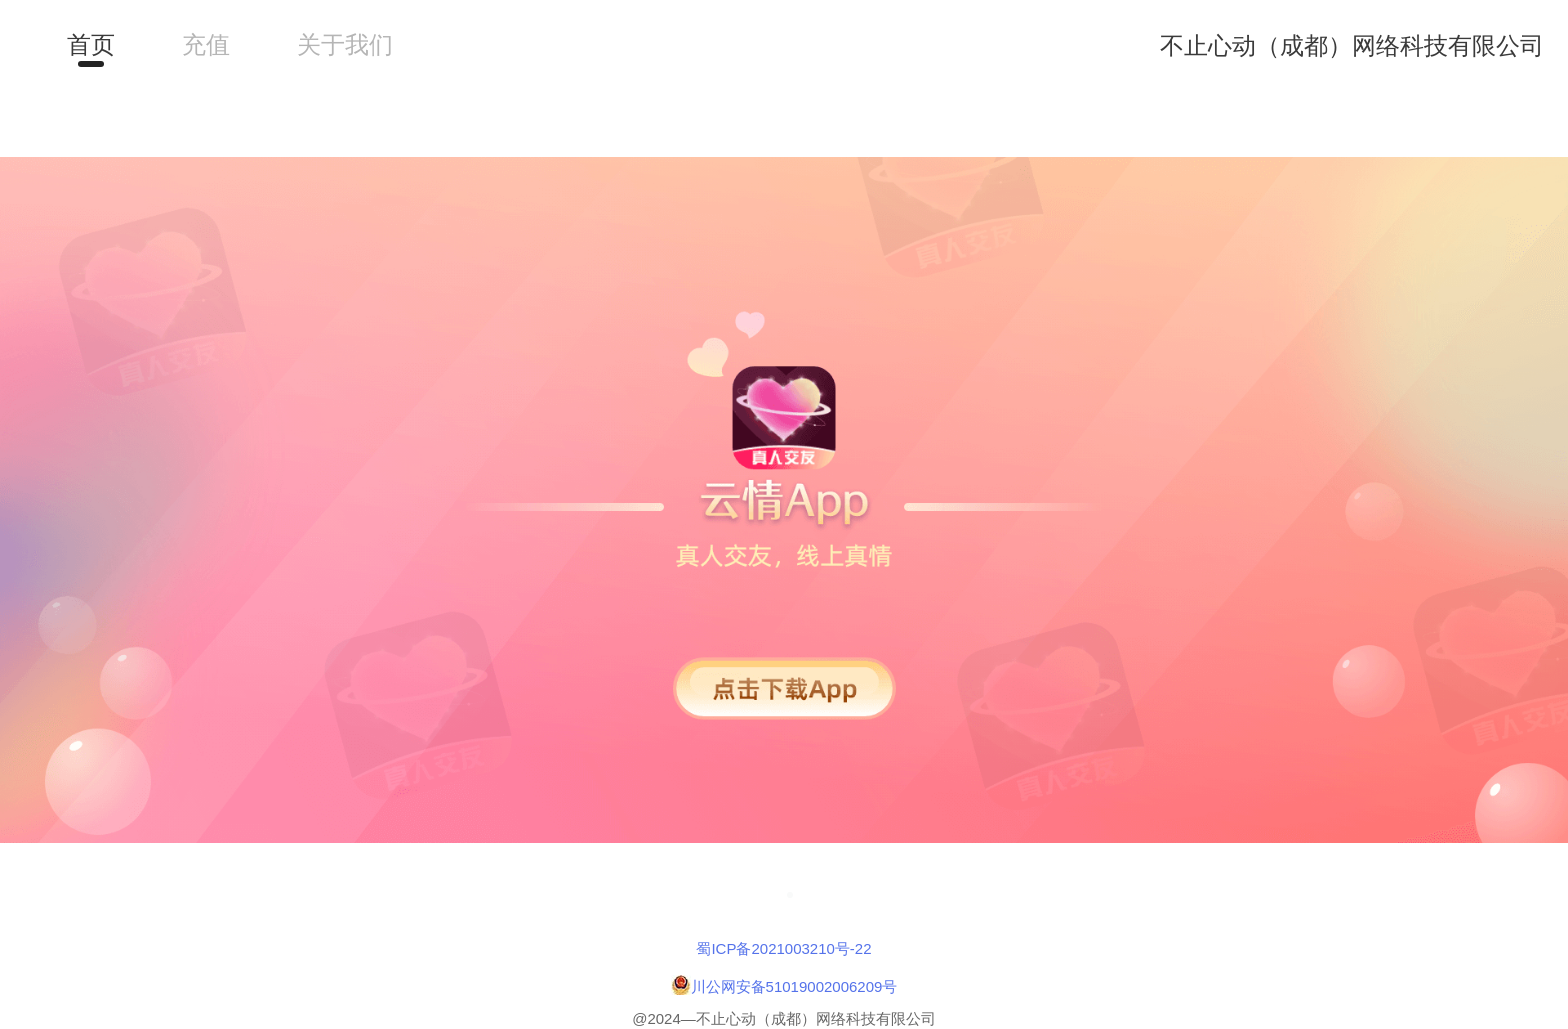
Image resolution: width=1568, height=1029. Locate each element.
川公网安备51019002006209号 (794, 986)
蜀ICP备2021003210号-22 (783, 948)
